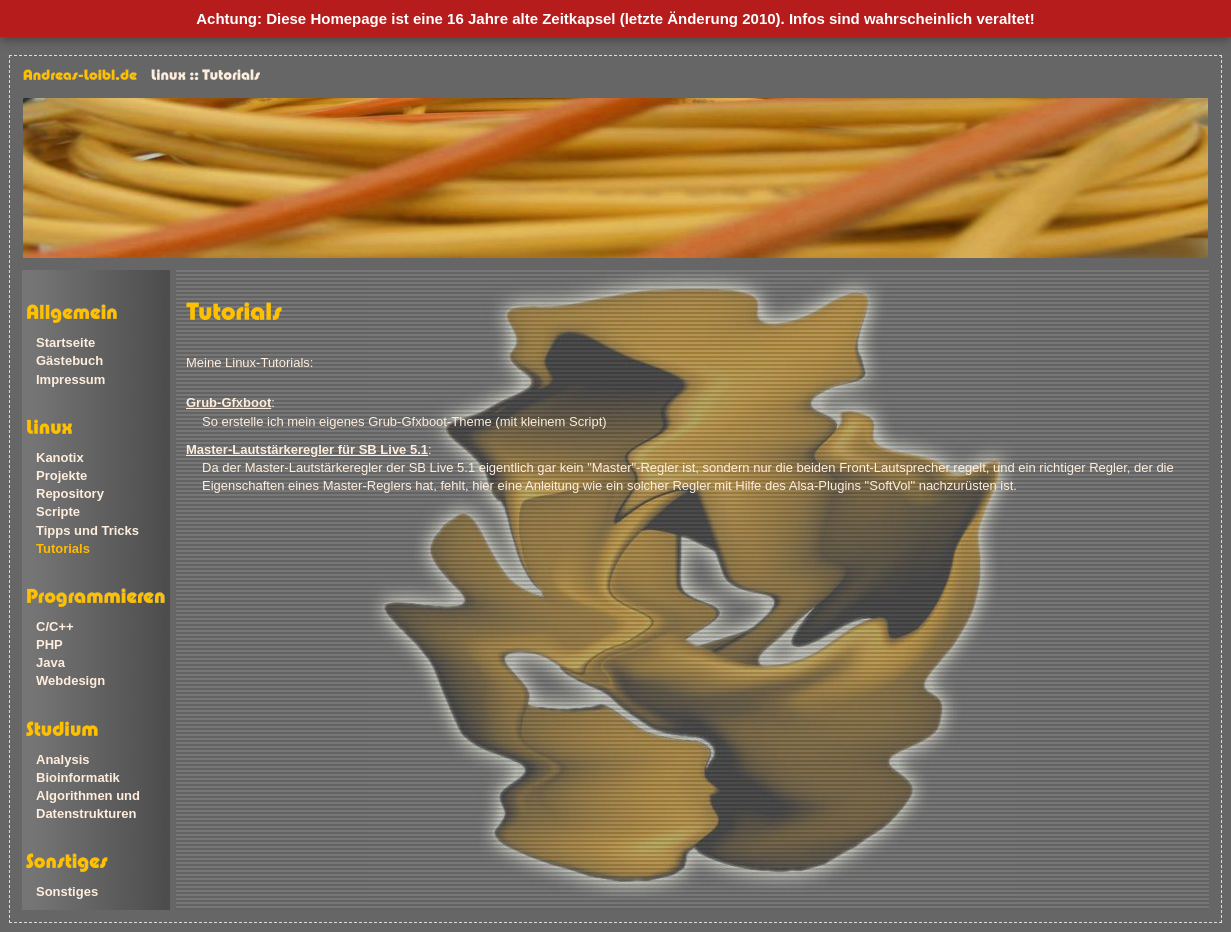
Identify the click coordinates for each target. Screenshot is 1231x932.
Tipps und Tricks (87, 530)
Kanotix (60, 457)
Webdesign (70, 680)
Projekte (61, 475)
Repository (70, 493)
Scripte (58, 511)
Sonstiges (67, 891)
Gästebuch (69, 360)
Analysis (62, 759)
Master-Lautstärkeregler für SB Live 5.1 (307, 449)
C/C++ (55, 626)
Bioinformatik (78, 777)
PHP (49, 644)
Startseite (65, 342)
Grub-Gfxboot (228, 402)
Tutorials (63, 548)
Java (50, 662)
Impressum (70, 379)
